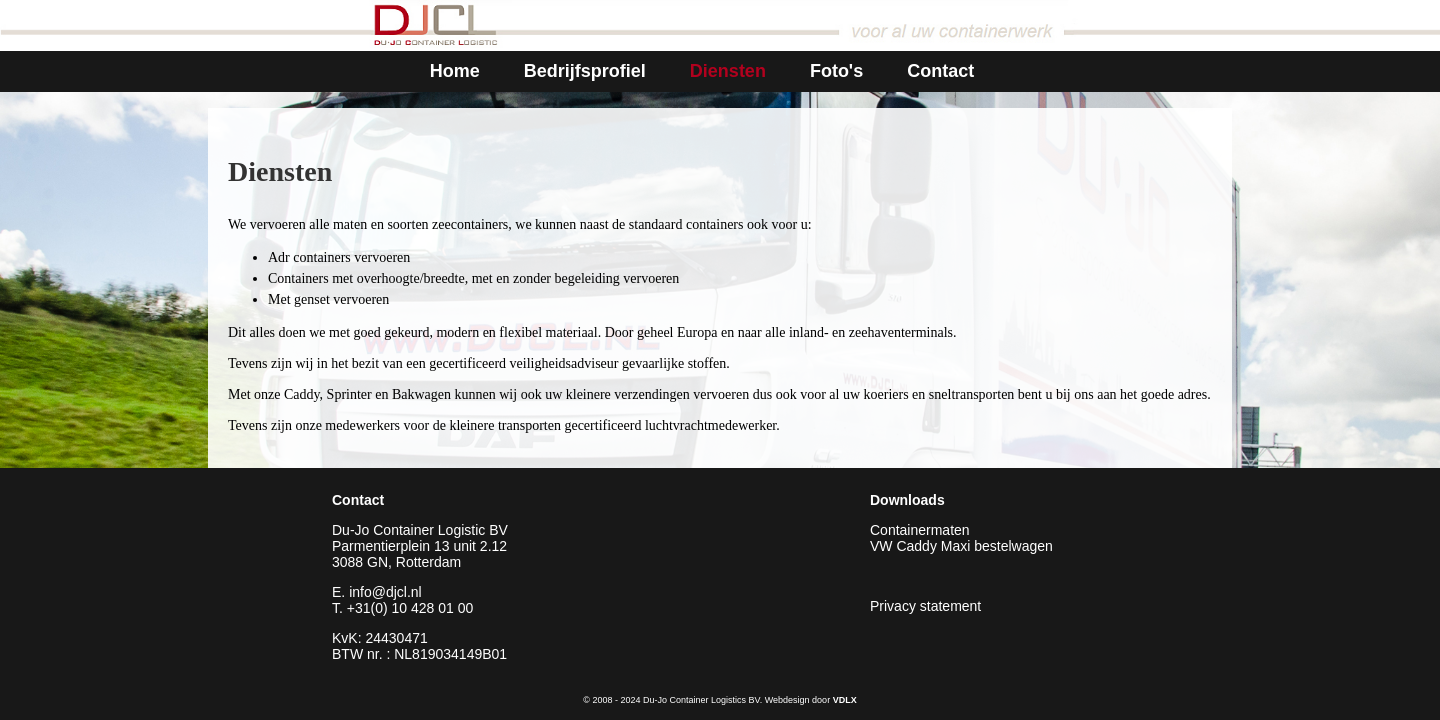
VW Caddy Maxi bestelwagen (961, 546)
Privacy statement (925, 606)
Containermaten (920, 530)
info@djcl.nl (385, 592)
